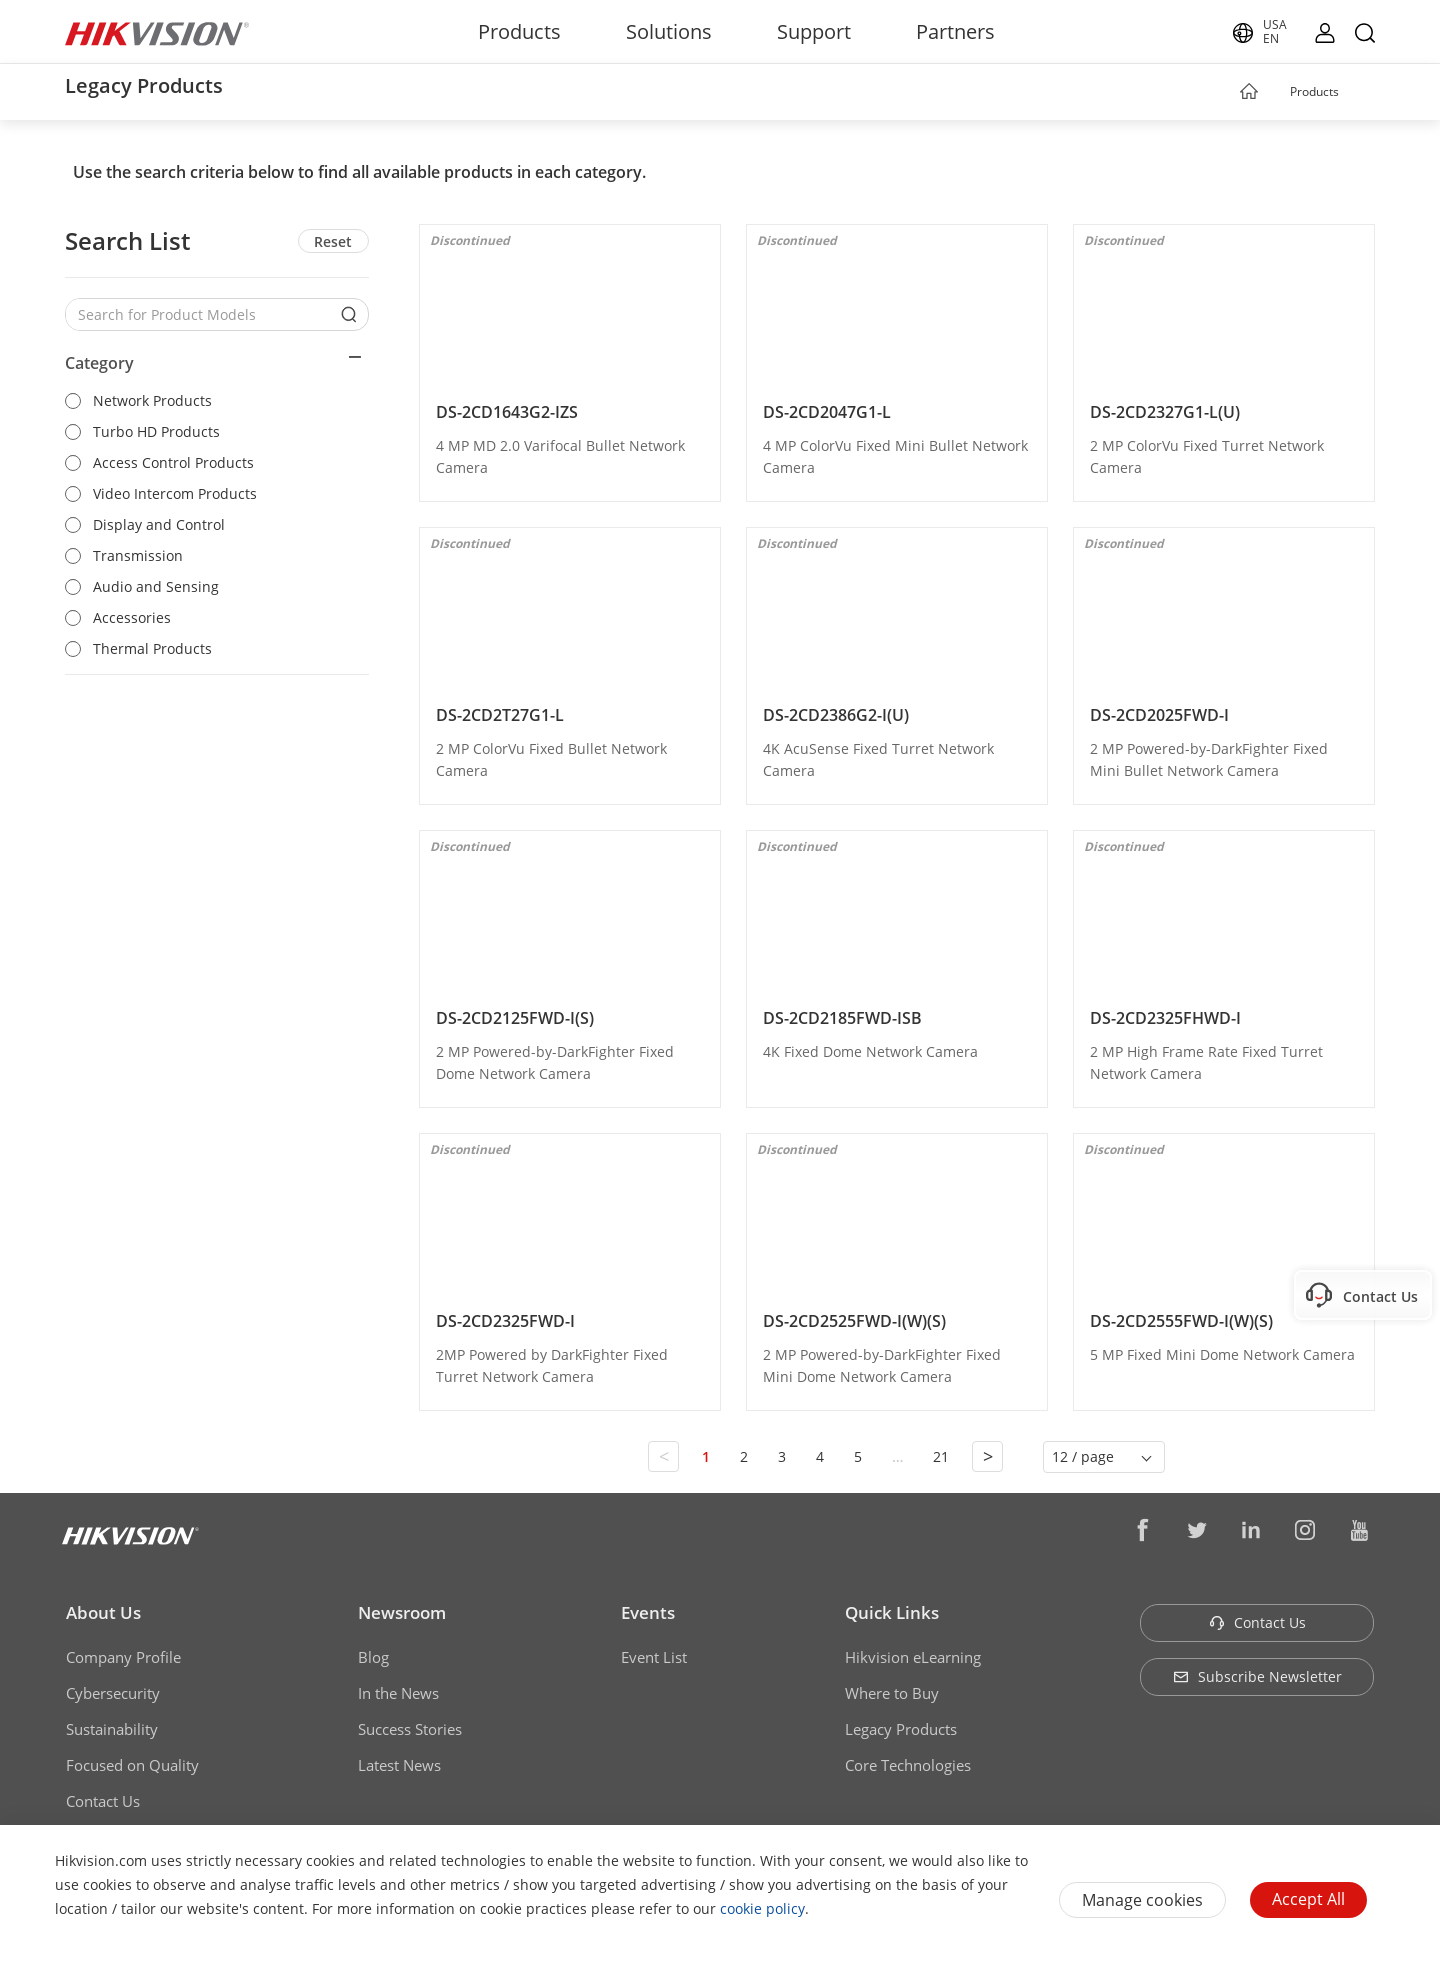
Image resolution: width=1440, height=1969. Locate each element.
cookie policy (762, 1908)
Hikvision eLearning (913, 1657)
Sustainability (112, 1729)
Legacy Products (901, 1729)
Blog (373, 1657)
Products (519, 31)
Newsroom (402, 1612)
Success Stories (410, 1729)
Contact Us (103, 1801)
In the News (398, 1693)
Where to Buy (892, 1693)
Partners (955, 31)
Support (814, 31)
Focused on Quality (132, 1765)
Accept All (1308, 1899)
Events (648, 1612)
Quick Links (892, 1612)
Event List (654, 1657)
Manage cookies (1142, 1900)
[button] (1358, 93)
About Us (103, 1612)
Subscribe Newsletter (1257, 1676)
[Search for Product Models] (202, 314)
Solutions (669, 31)
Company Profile (123, 1657)
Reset (333, 241)
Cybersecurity (113, 1693)
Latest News (399, 1765)
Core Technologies (908, 1765)
